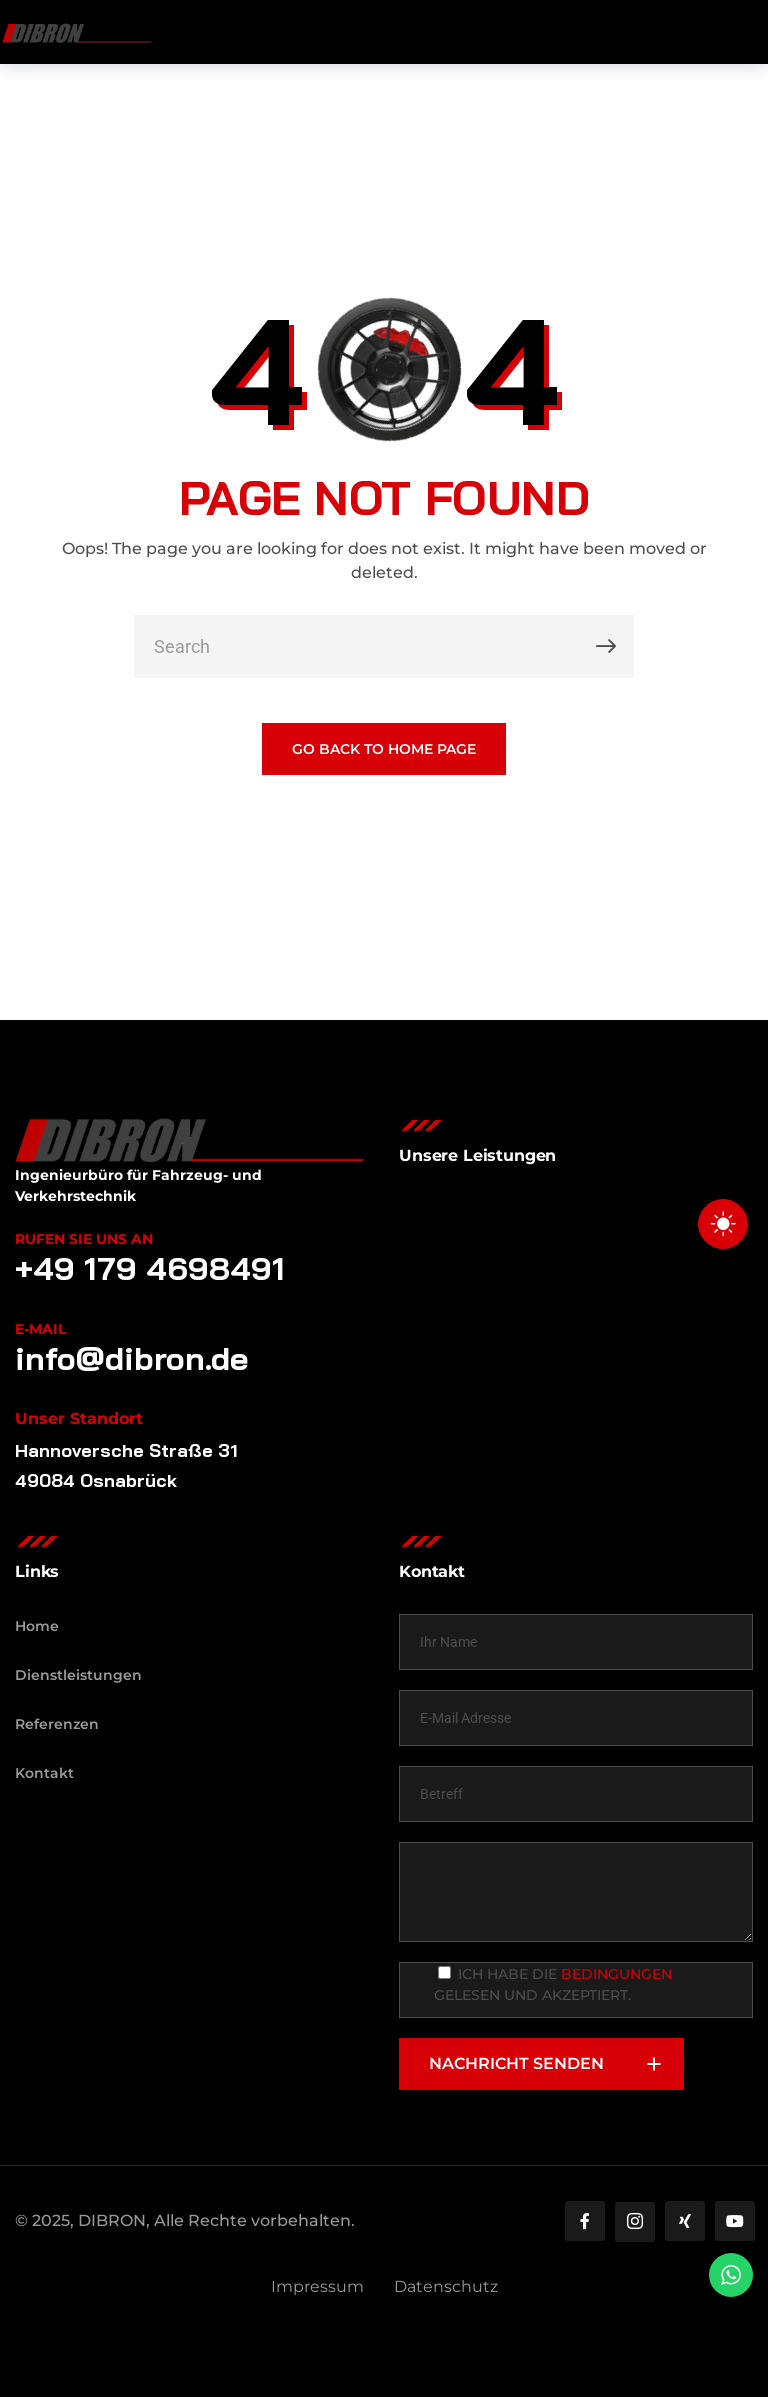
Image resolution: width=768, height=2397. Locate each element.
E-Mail (40, 1329)
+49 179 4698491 (150, 1268)
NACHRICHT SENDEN (556, 2064)
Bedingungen (616, 1974)
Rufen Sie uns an (84, 1239)
